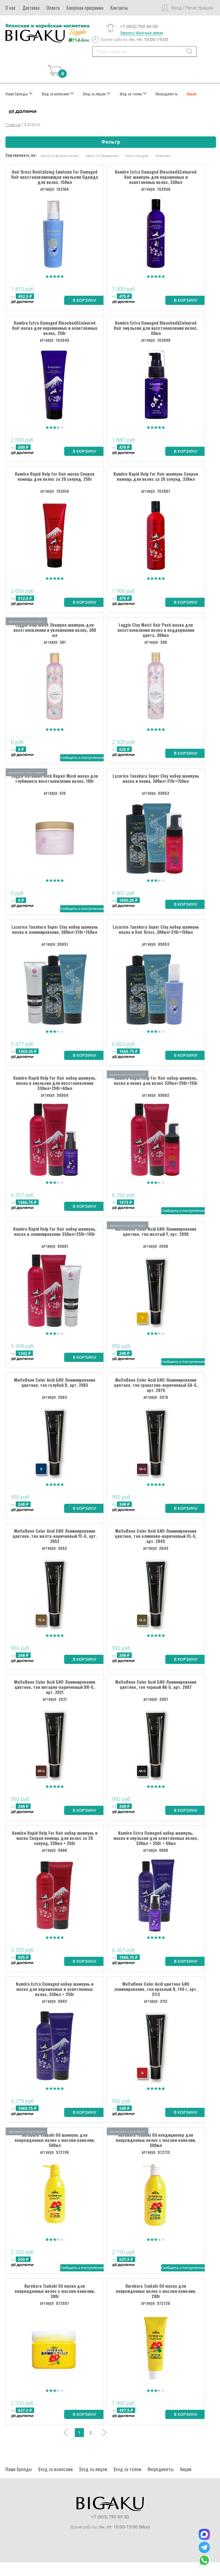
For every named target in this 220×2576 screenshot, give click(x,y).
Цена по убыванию (102, 155)
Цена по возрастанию (59, 155)
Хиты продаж (136, 155)
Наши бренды (19, 94)
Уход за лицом (97, 94)
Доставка (31, 7)
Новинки (163, 155)
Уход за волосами (58, 94)
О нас (10, 7)
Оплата (53, 7)
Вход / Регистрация (192, 8)
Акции (191, 94)
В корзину (84, 301)
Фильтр (110, 142)
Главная (13, 125)
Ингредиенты (167, 94)
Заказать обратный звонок (141, 33)
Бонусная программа (84, 7)
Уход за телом (133, 94)
